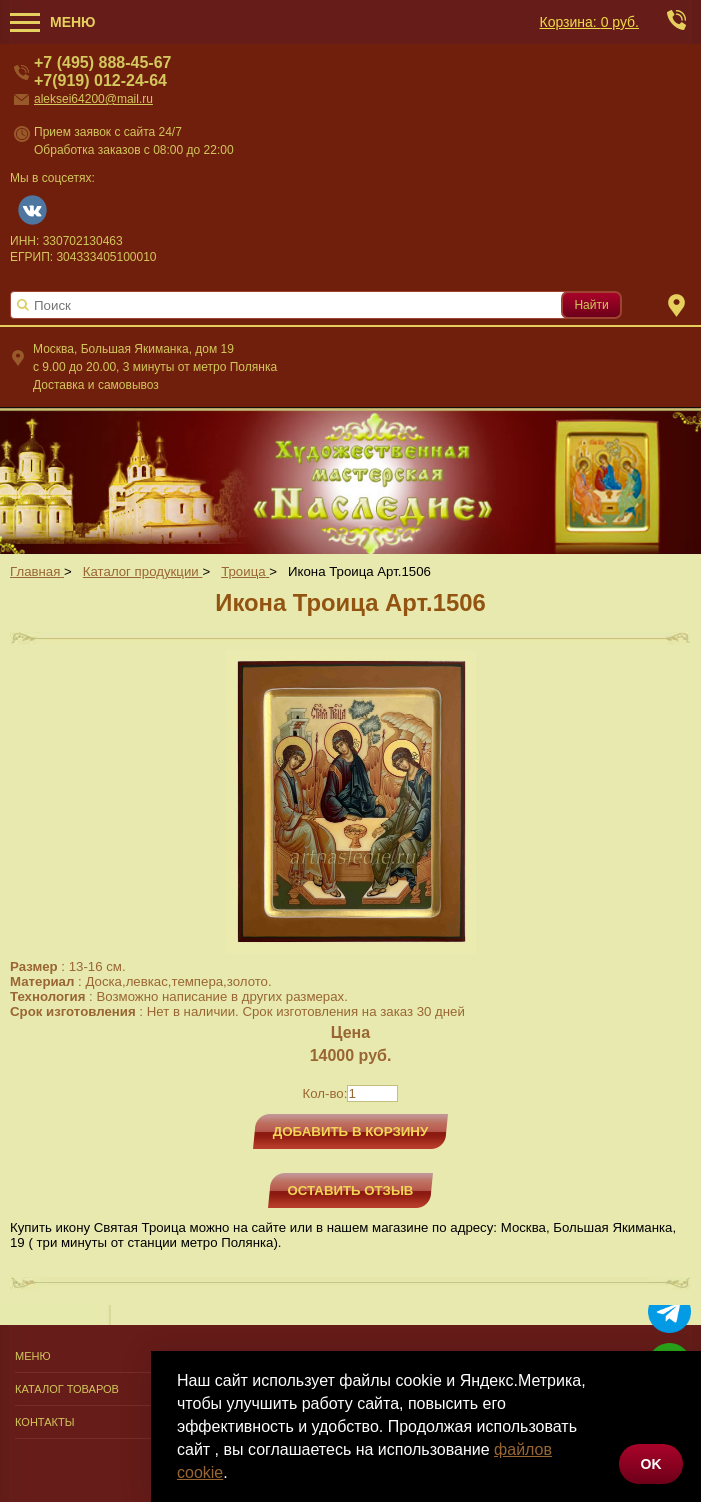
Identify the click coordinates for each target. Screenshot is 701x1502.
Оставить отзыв (351, 1190)
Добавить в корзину (351, 1131)
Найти (591, 305)
